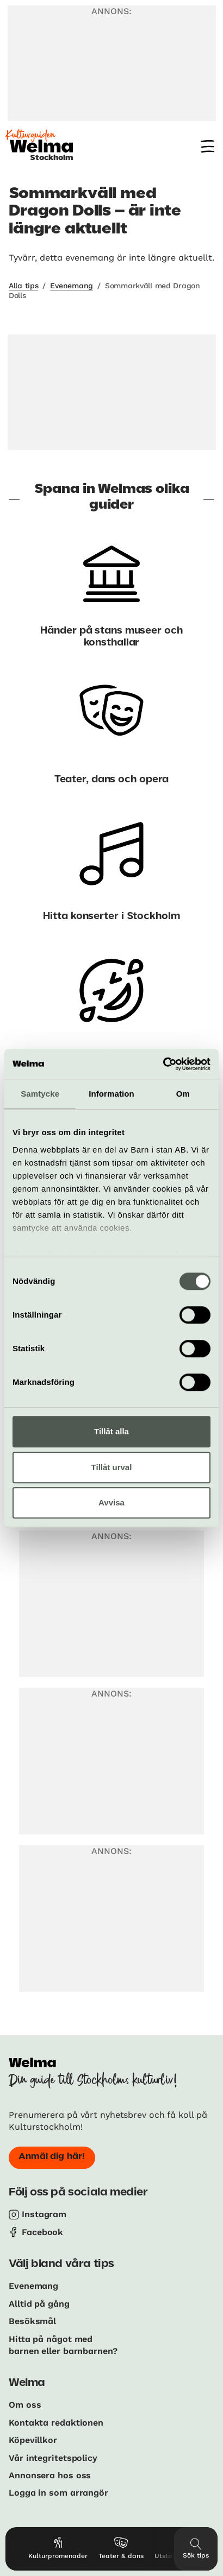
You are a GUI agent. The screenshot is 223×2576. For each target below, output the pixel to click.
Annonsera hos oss (50, 2475)
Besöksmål (32, 2321)
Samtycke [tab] (40, 1093)
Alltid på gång (39, 2304)
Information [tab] (111, 1093)
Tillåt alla (111, 1431)
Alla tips (23, 285)
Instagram (44, 2214)
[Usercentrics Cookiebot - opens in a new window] (162, 1064)
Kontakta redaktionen (56, 2422)
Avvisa (111, 1502)
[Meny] (207, 146)
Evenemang (71, 285)
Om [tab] (183, 1093)
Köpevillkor (33, 2440)
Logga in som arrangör (58, 2493)
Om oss (25, 2405)
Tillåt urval (111, 1467)
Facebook (42, 2232)
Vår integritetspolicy (53, 2458)
